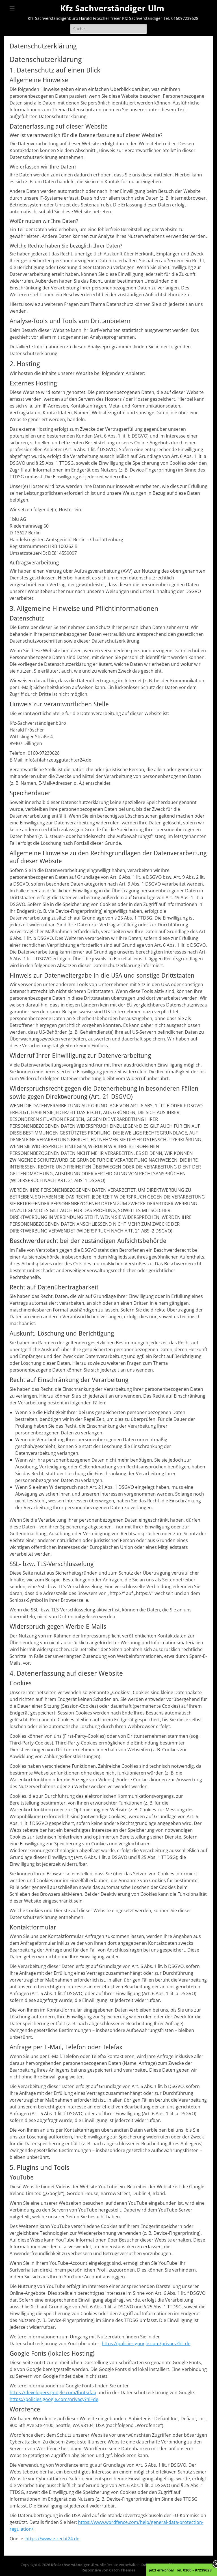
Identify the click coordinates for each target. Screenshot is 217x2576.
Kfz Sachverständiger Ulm (112, 8)
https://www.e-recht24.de (52, 2539)
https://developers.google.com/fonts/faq (53, 2392)
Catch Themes (122, 2570)
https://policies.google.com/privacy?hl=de (146, 2343)
